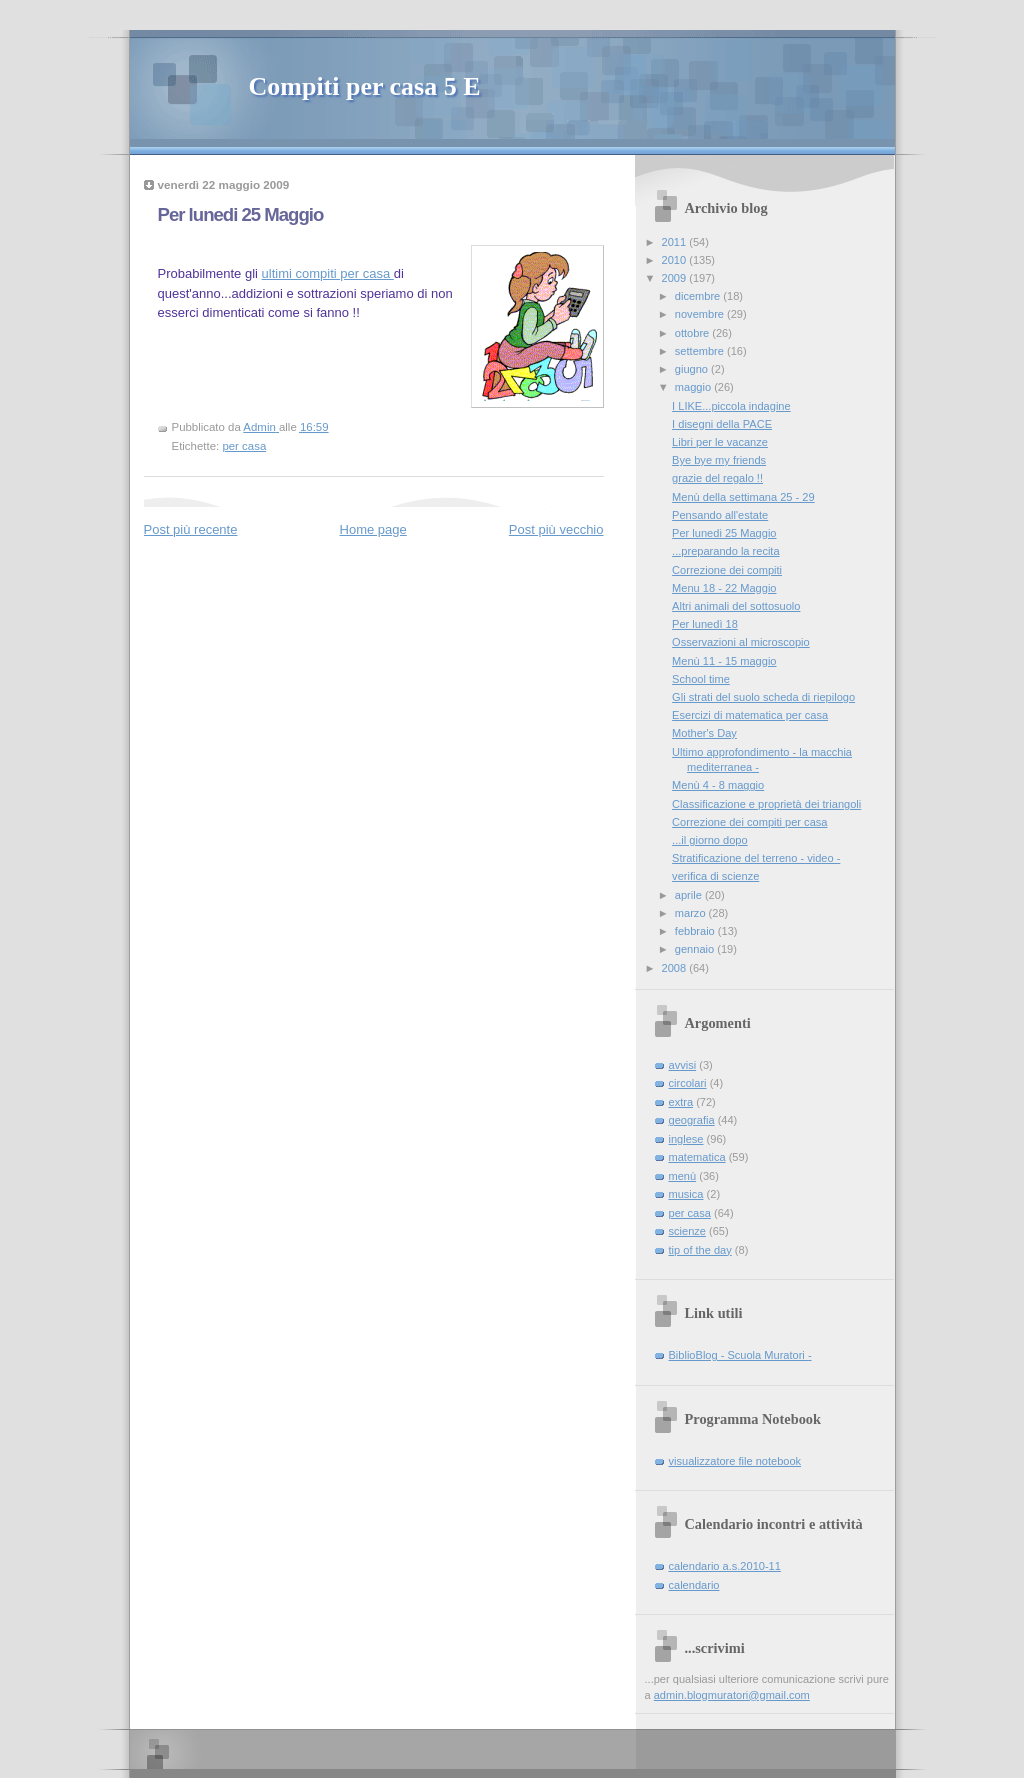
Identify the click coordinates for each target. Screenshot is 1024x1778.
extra (681, 1102)
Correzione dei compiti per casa (749, 822)
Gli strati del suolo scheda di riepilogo (763, 697)
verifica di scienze (715, 876)
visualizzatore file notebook (735, 1461)
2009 (676, 278)
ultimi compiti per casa (328, 273)
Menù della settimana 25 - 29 (743, 497)
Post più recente (191, 529)
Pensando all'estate (720, 515)
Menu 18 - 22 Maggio (724, 588)
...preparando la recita (725, 551)
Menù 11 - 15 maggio (724, 661)
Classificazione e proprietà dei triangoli (766, 804)
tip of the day (700, 1250)
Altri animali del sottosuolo (736, 606)
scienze (687, 1231)
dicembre (699, 296)
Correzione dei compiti (727, 570)
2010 (676, 260)
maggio (694, 387)
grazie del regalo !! (717, 478)
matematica (697, 1157)
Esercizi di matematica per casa (750, 715)
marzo (692, 913)
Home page (373, 529)
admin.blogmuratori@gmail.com (732, 1695)
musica (686, 1194)
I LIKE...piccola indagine (731, 406)
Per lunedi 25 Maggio (724, 533)
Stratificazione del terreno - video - (756, 858)
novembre (701, 314)
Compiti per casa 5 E (365, 86)
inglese (686, 1139)
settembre (701, 351)
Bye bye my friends (719, 460)
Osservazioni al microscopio (741, 642)
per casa (244, 446)
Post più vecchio (556, 529)
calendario (694, 1585)
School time (701, 679)
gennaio (696, 949)
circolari (688, 1083)
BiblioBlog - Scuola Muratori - (740, 1355)
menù (683, 1176)
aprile (690, 895)
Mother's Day (704, 733)
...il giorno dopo (710, 840)
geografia (692, 1120)
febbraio (696, 931)
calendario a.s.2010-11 (725, 1566)
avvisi (683, 1065)
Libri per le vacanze (720, 442)
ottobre (693, 333)
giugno (693, 369)
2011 (676, 242)
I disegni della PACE (722, 424)
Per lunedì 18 (705, 624)
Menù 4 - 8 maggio (718, 785)
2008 (676, 968)
